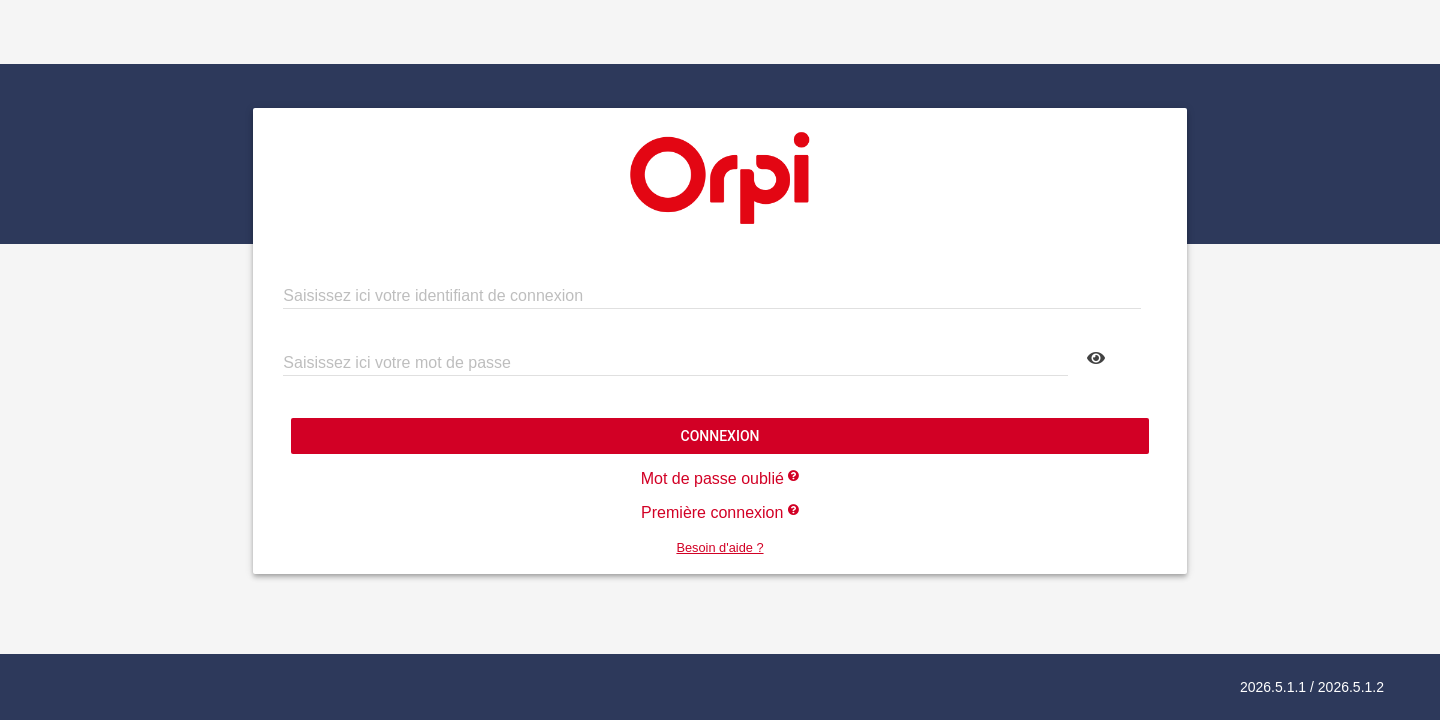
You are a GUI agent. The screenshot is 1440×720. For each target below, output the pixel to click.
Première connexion (720, 512)
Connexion (719, 436)
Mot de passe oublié (720, 478)
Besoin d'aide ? (719, 547)
